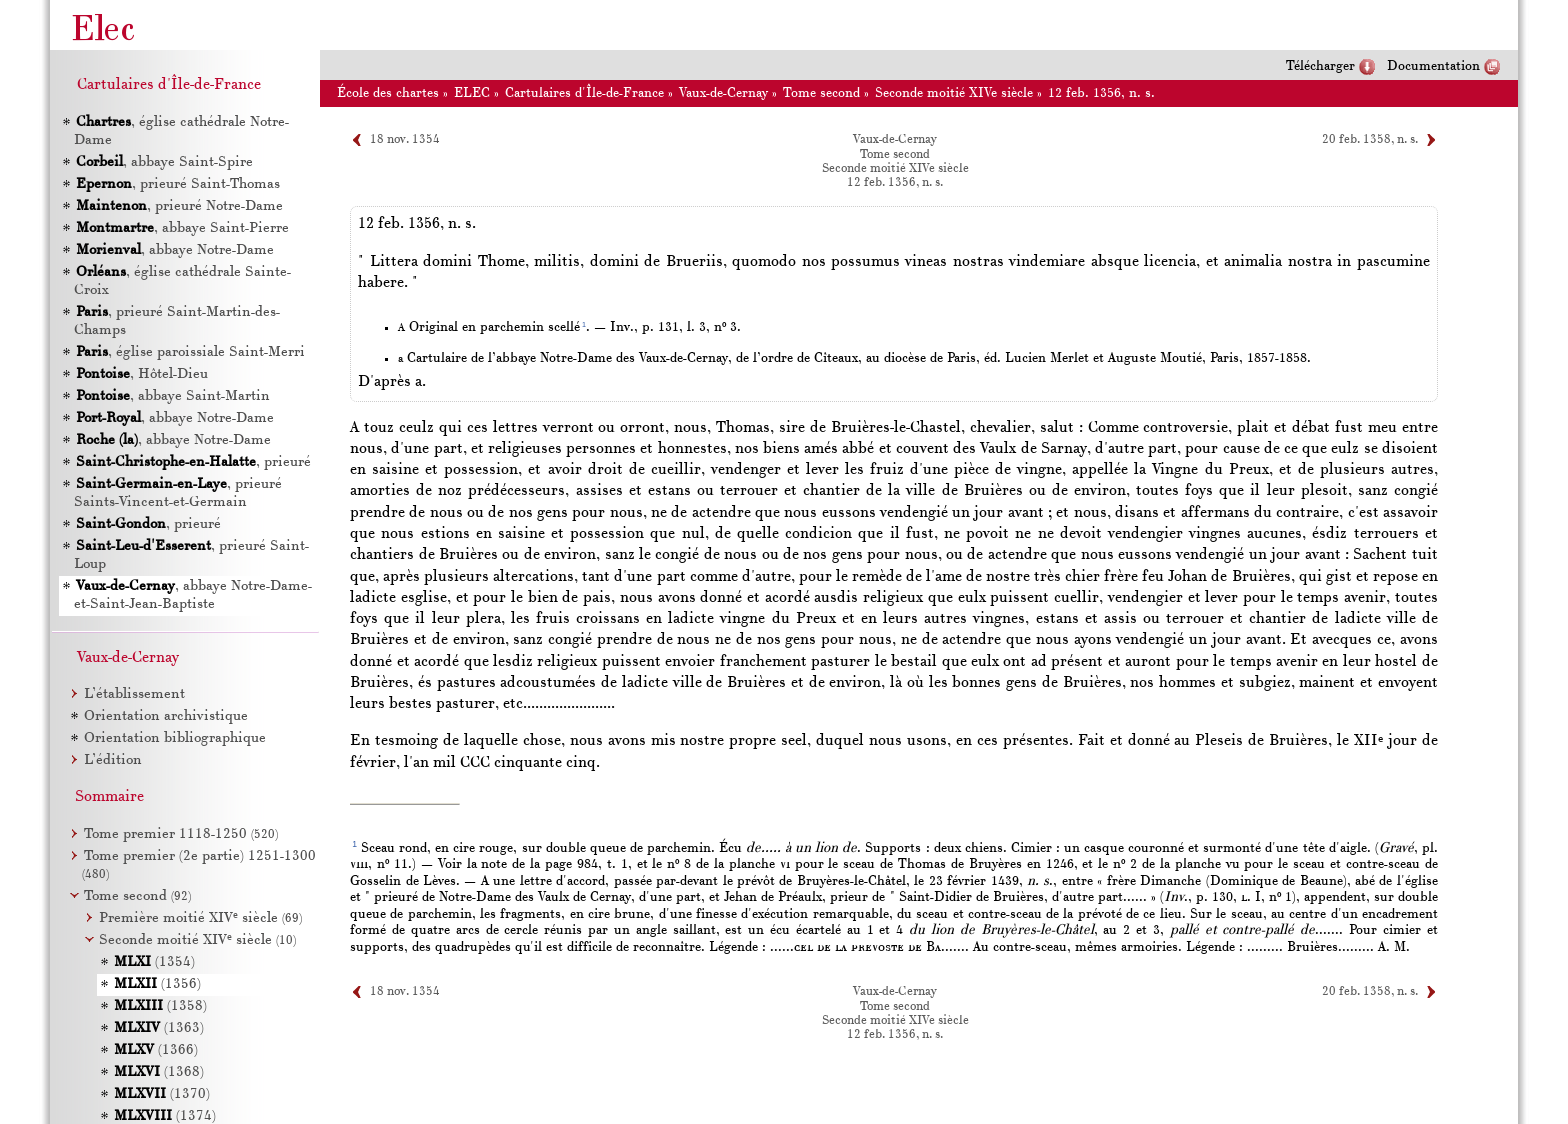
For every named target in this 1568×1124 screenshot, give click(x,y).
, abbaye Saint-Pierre (182, 228)
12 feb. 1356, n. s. (1101, 93)
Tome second (821, 93)
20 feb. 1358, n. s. (1370, 140)
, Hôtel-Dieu (142, 374)
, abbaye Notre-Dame (175, 250)
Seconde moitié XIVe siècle (954, 93)
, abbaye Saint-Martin (173, 396)
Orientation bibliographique (175, 738)
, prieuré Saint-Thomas (178, 184)
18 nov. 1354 (405, 140)
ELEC (472, 93)
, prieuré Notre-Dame (179, 206)
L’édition (113, 760)
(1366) (156, 1050)
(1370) (162, 1094)
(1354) (154, 962)
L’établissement (134, 694)
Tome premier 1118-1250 (181, 834)
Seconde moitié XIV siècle (197, 940)
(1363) (159, 1028)
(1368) (159, 1072)
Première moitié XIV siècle (200, 918)
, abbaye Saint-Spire (164, 162)
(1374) (165, 1116)
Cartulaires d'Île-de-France (584, 93)
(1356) (157, 984)
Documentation (1433, 66)
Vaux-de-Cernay (723, 93)
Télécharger (1320, 66)
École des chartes (388, 93)
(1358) (160, 1006)
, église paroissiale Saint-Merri (190, 352)
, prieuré (193, 462)
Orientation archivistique (166, 716)
